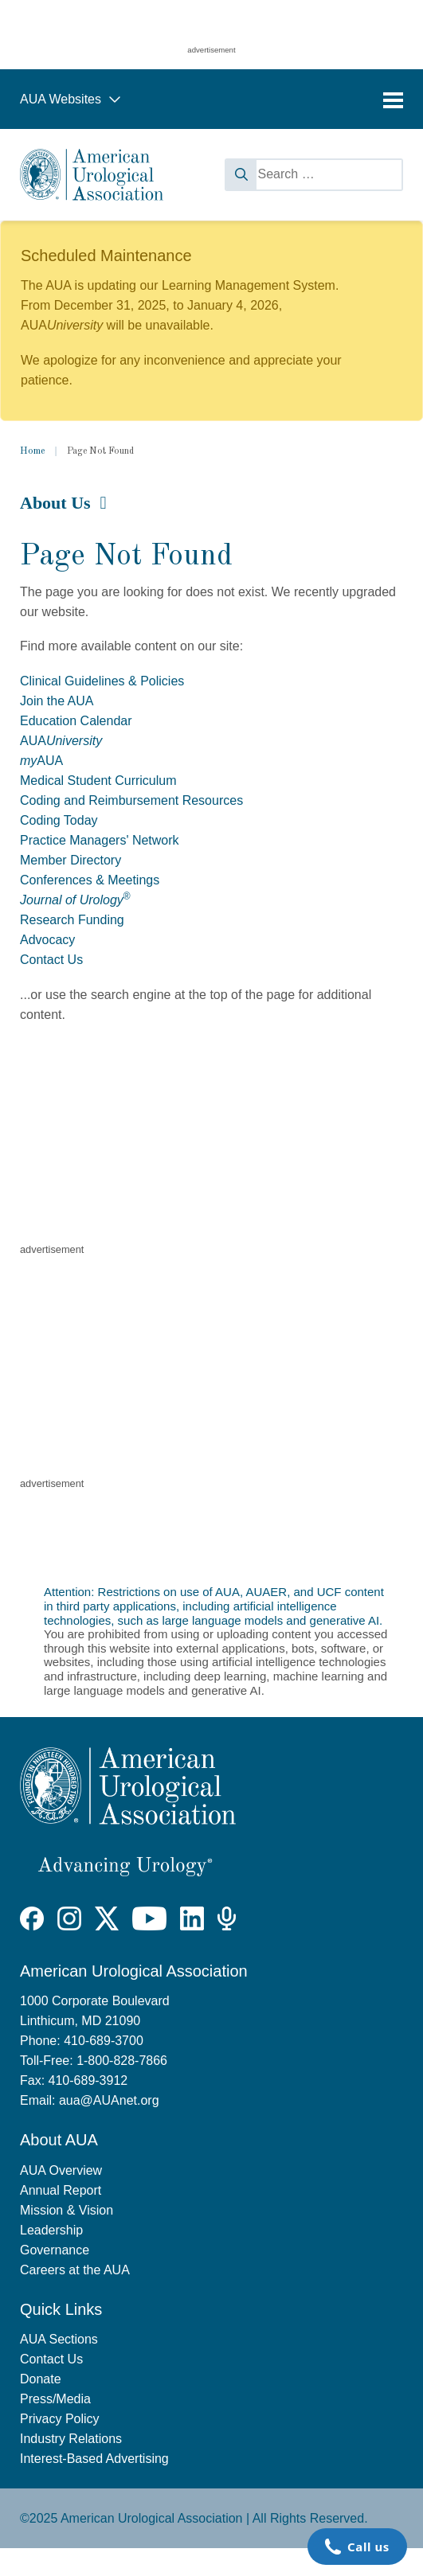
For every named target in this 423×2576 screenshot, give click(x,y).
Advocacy (47, 939)
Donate (40, 2379)
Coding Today (59, 820)
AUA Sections (59, 2339)
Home (32, 451)
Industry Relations (71, 2438)
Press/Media (55, 2399)
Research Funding (72, 920)
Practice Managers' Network (99, 840)
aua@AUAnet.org (109, 2100)
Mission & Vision (66, 2210)
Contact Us (51, 959)
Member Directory (70, 860)
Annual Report (60, 2190)
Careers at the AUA (75, 2270)
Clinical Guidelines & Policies (102, 681)
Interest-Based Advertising (94, 2458)
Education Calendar (76, 721)
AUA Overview (61, 2170)
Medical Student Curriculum (98, 780)
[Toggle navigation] (393, 99)
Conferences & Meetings (89, 880)
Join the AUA (57, 701)
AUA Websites (70, 99)
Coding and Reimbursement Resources (131, 800)
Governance (54, 2250)
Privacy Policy (60, 2419)
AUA (61, 740)
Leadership (51, 2230)
